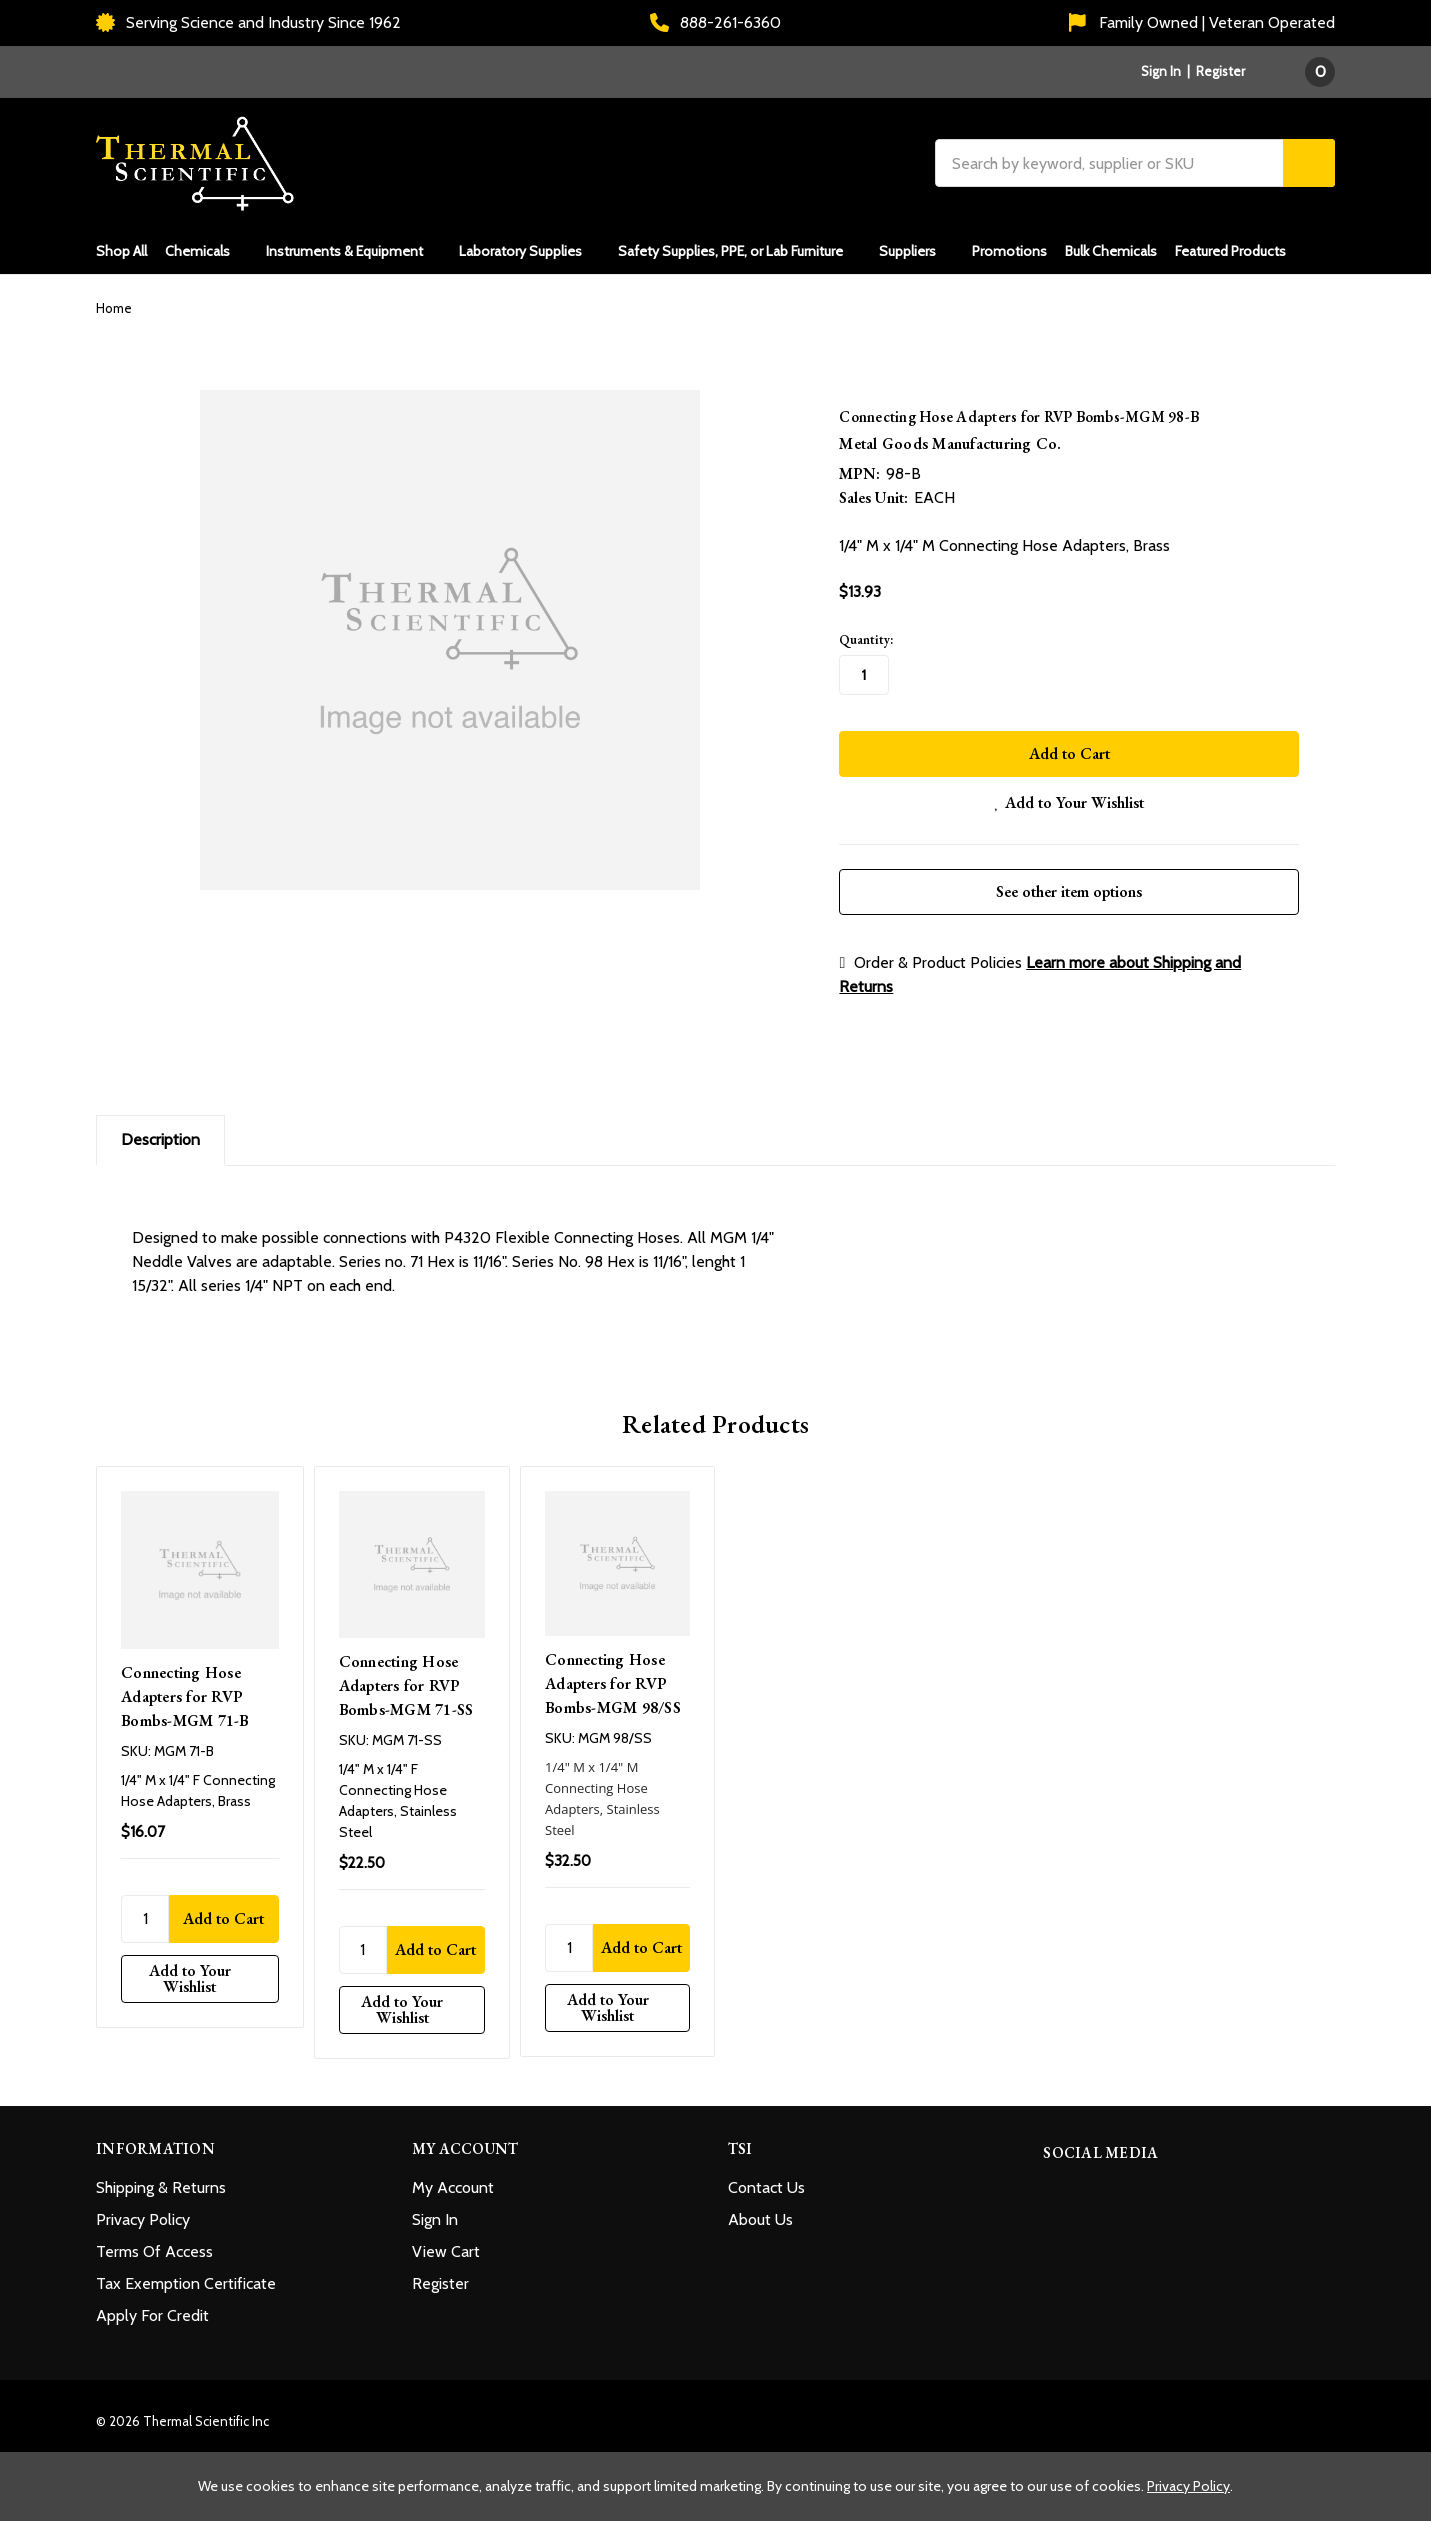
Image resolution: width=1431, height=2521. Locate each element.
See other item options (1069, 884)
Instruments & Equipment (353, 251)
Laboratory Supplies (529, 251)
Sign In (435, 2213)
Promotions (1009, 251)
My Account (453, 2181)
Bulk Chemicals (1111, 251)
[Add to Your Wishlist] (200, 1972)
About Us (760, 2213)
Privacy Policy (143, 2213)
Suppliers (916, 251)
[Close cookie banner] (1409, 2474)
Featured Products (1230, 251)
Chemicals (206, 251)
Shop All (121, 251)
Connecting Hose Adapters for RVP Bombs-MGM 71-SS (406, 1678)
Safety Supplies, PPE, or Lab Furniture (739, 251)
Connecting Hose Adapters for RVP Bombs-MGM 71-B (185, 1689)
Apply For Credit (152, 2309)
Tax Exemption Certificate (186, 2277)
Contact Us (766, 2181)
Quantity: (866, 639)
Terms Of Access (154, 2245)
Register (1220, 71)
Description (160, 1132)
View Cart (446, 2245)
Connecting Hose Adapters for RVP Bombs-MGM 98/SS (613, 1676)
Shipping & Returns (161, 2181)
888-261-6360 (715, 22)
